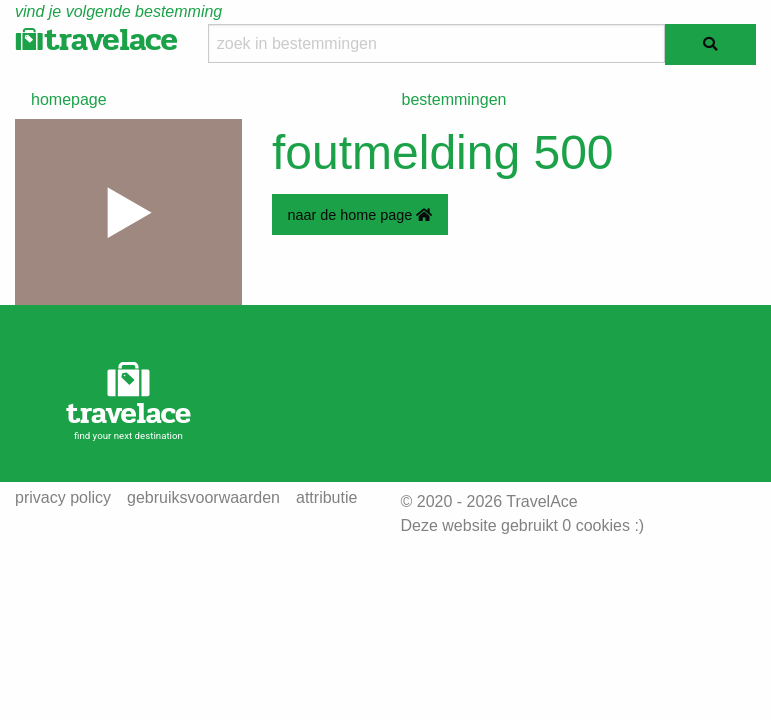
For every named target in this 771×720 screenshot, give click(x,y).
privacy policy (63, 498)
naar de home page (359, 215)
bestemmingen (454, 99)
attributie (326, 498)
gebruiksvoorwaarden (203, 498)
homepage (69, 99)
